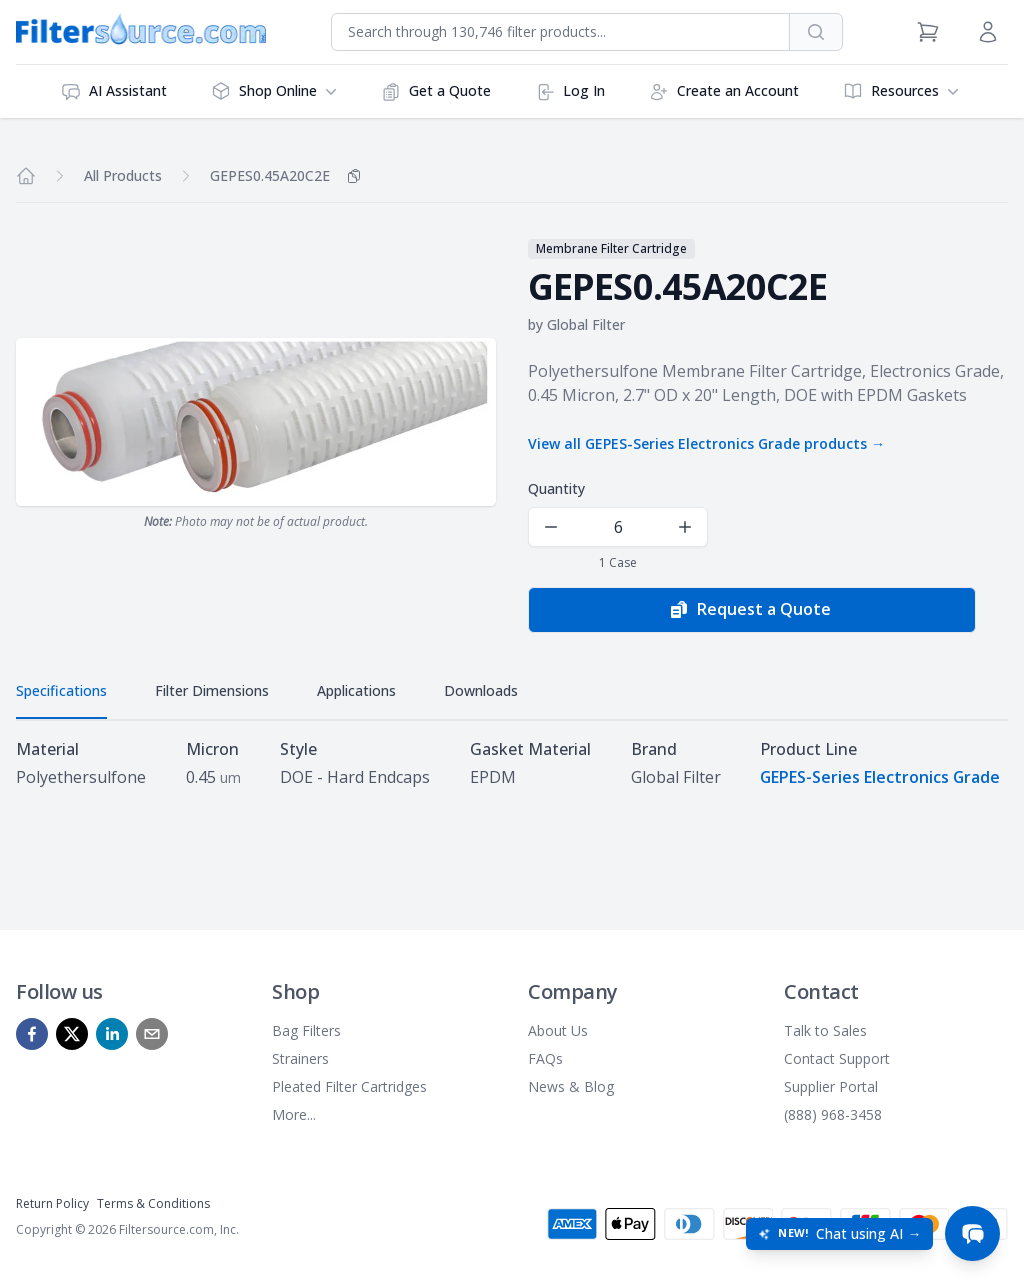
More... (294, 1113)
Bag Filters (306, 1029)
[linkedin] (112, 1033)
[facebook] (32, 1033)
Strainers (300, 1057)
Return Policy (52, 1202)
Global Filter (586, 324)
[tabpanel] (512, 763)
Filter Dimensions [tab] (212, 690)
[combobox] (560, 32)
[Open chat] (972, 1233)
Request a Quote (750, 610)
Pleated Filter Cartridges (349, 1085)
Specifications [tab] (61, 690)
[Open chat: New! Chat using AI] (838, 1233)
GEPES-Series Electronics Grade (880, 777)
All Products (123, 175)
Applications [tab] (356, 690)
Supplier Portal (831, 1085)
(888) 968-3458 (833, 1113)
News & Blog (571, 1085)
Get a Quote (436, 91)
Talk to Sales (825, 1029)
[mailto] (152, 1033)
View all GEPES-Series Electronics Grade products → (706, 443)
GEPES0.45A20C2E (270, 175)
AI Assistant (114, 91)
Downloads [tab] (481, 690)
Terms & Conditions (153, 1202)
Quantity (556, 488)
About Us (558, 1029)
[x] (72, 1033)
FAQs (545, 1057)
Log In (570, 91)
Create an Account (724, 91)
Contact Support (837, 1057)
